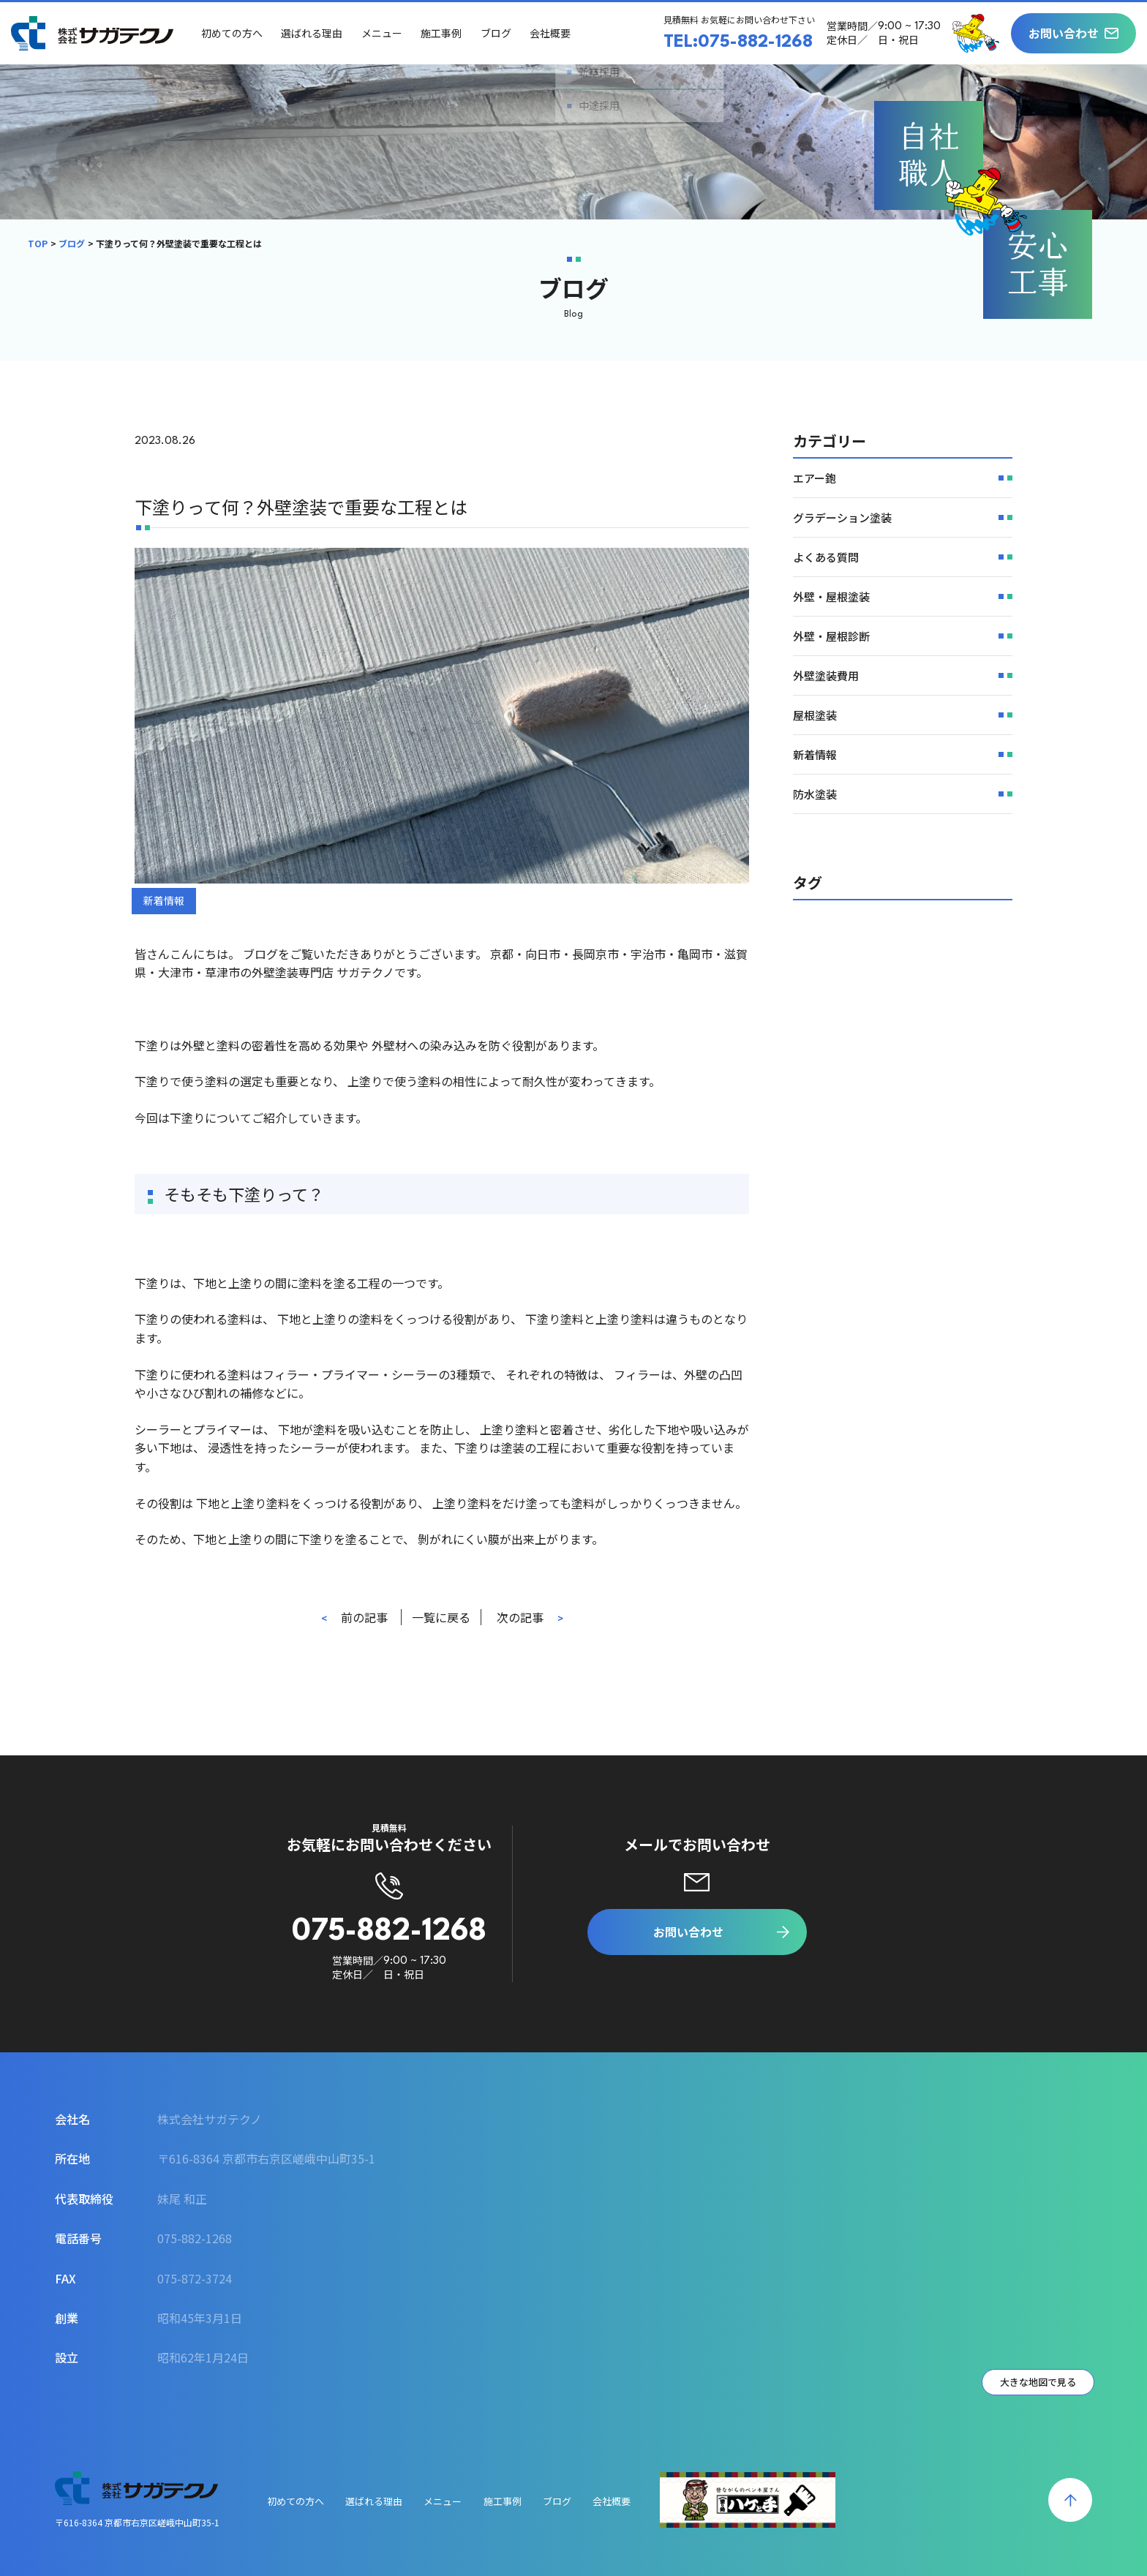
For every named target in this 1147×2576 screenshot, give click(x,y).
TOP (38, 243)
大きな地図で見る (1038, 2382)
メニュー (384, 33)
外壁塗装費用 (826, 675)
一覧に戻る (441, 1617)
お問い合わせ (1063, 33)
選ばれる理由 (314, 33)
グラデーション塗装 (842, 517)
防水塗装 (815, 794)
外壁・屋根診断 (831, 636)
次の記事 (520, 1617)
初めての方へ (235, 33)
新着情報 (163, 900)
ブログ (499, 33)
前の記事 (364, 1617)
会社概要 (553, 33)
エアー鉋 (814, 478)
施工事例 (444, 33)
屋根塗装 (815, 715)
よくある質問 (826, 557)
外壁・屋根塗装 (831, 596)
